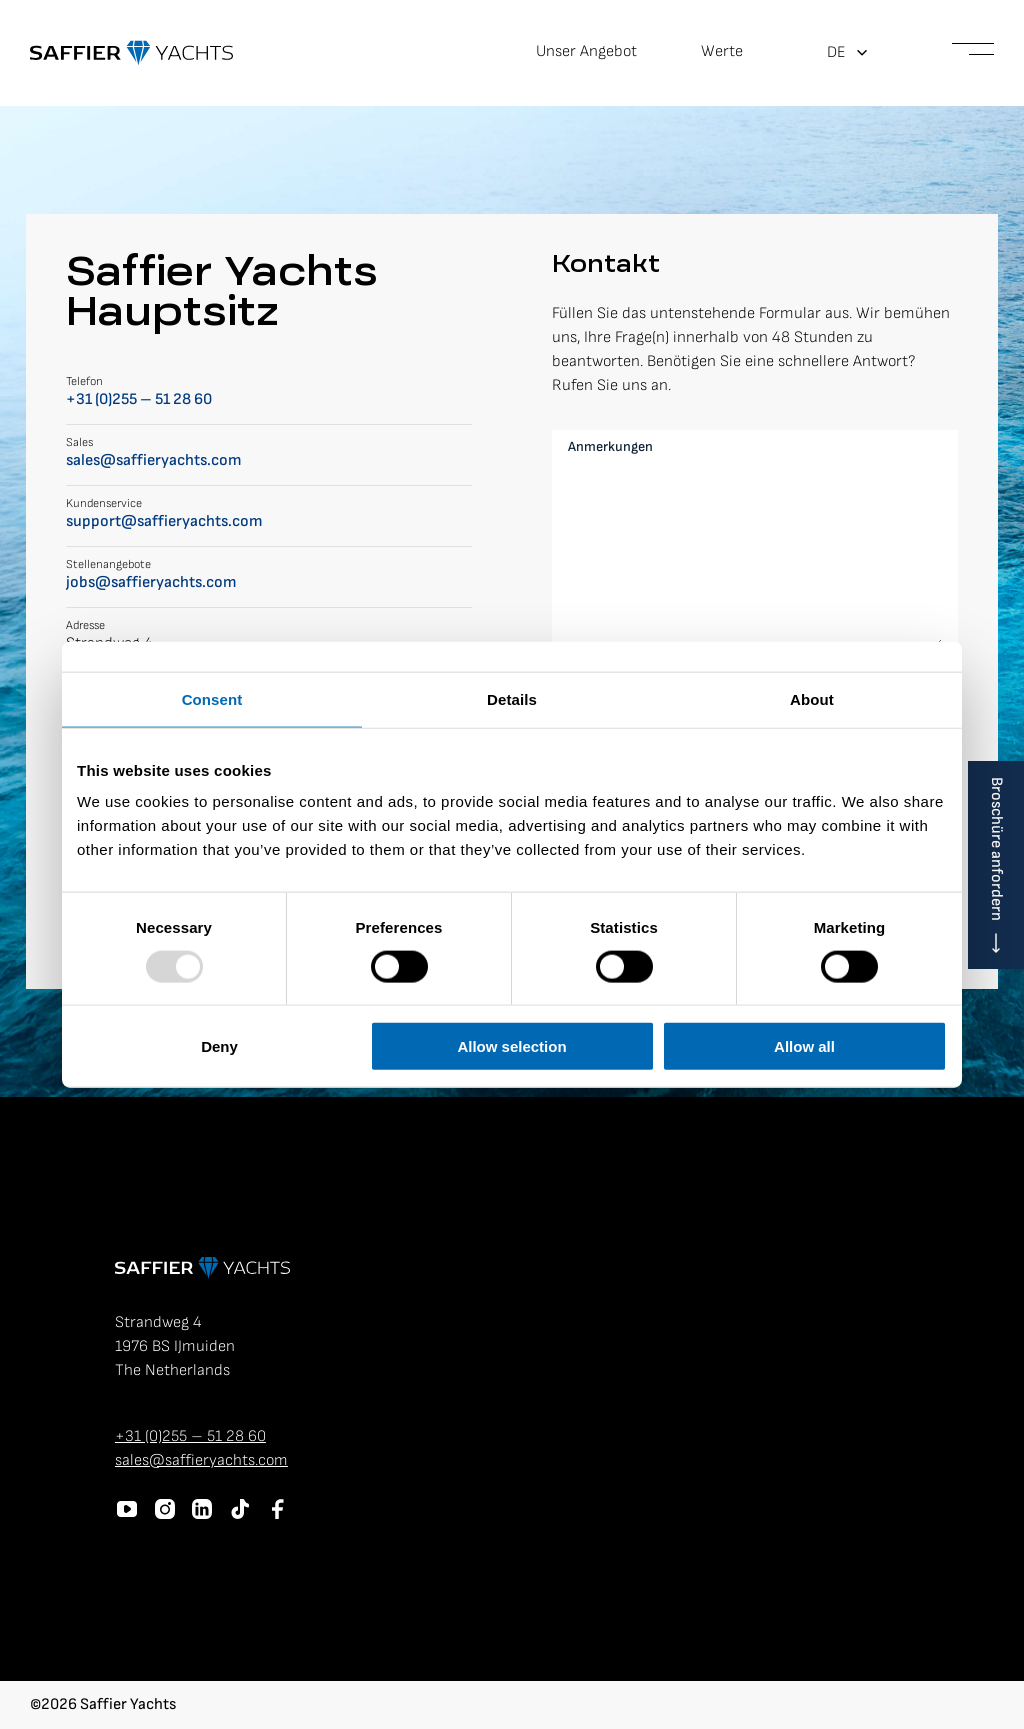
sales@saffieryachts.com (153, 460)
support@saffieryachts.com (164, 521)
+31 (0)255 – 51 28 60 (139, 399)
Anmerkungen (610, 446)
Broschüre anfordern (996, 849)
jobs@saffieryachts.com (151, 582)
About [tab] (812, 698)
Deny (219, 1046)
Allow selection (511, 1046)
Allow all (804, 1046)
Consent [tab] (212, 698)
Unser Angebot (586, 51)
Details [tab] (512, 698)
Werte (722, 51)
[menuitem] (847, 53)
